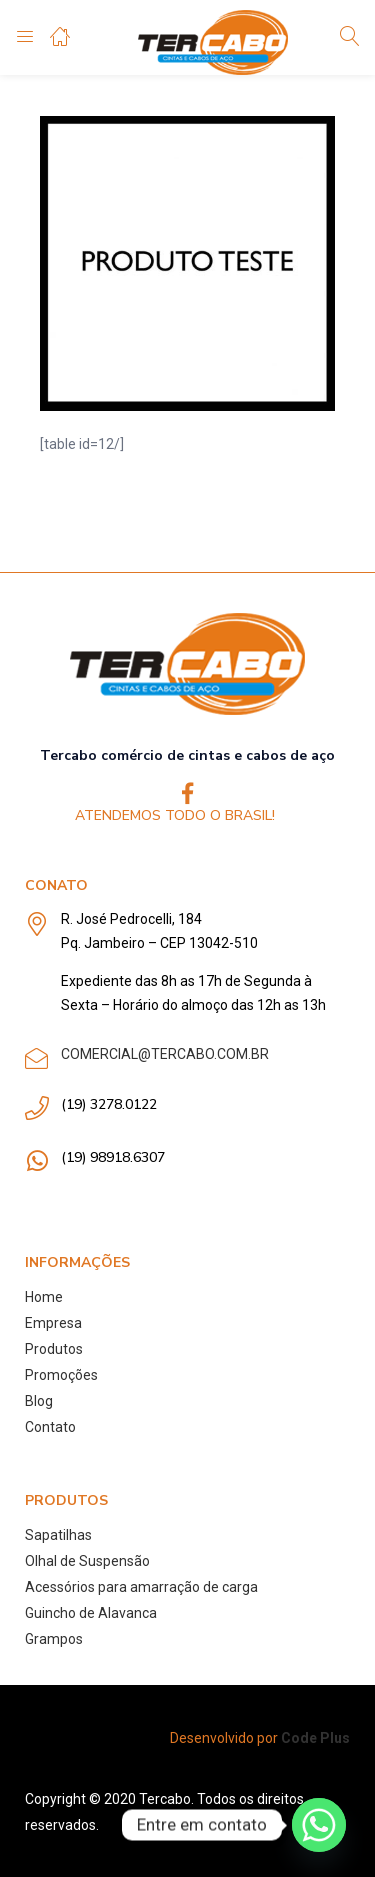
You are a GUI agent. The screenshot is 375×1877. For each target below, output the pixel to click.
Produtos (54, 1349)
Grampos (54, 1639)
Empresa (53, 1323)
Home (44, 1297)
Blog (39, 1401)
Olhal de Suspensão (87, 1561)
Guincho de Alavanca (91, 1613)
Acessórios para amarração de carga (141, 1587)
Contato (50, 1427)
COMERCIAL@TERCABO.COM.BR (165, 1054)
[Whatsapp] (319, 1825)
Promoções (61, 1375)
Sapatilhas (58, 1535)
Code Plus (315, 1738)
